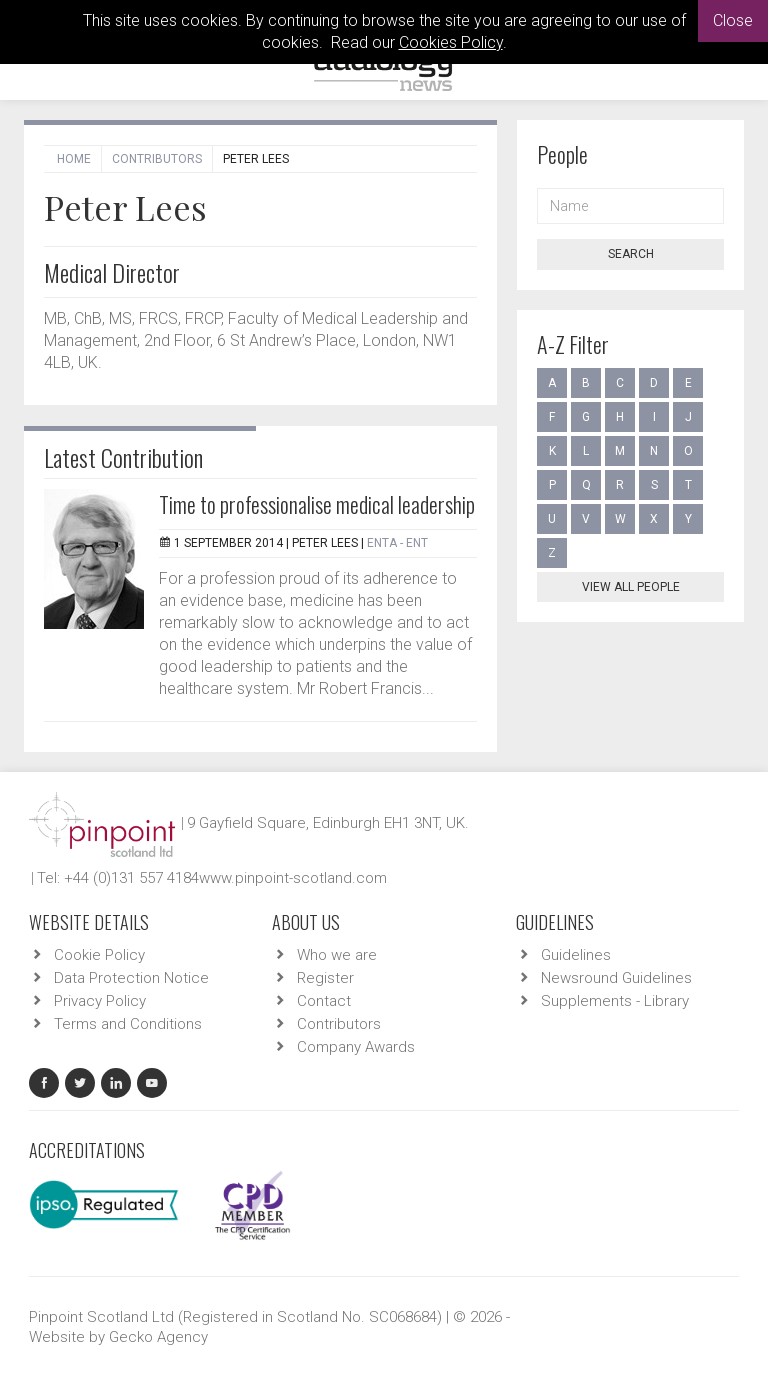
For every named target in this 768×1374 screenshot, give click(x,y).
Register (325, 978)
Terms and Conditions (128, 1024)
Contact (324, 1001)
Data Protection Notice (131, 978)
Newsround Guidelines (616, 978)
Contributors (157, 159)
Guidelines (576, 955)
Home (74, 159)
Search (631, 254)
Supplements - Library (615, 1001)
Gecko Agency (158, 1337)
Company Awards (356, 1047)
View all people (631, 587)
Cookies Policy (451, 42)
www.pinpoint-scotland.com (293, 878)
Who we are (337, 955)
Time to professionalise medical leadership (317, 504)
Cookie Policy (99, 955)
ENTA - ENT (397, 543)
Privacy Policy (100, 1001)
